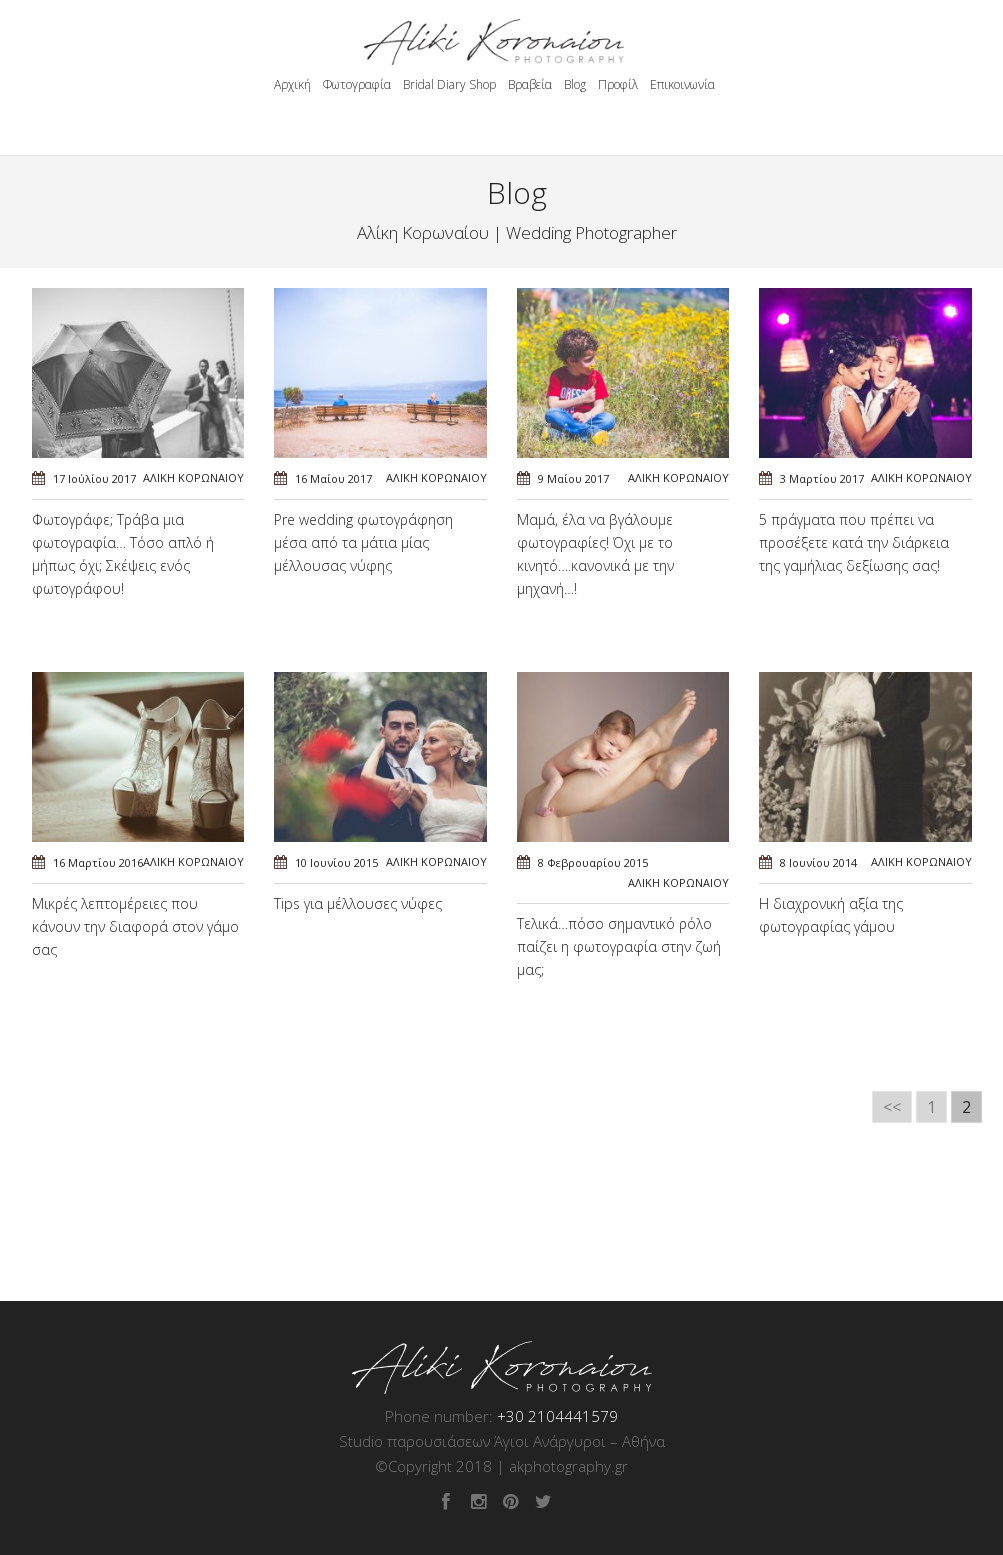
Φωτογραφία (357, 84)
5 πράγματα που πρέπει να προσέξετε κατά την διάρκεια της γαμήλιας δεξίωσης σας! (854, 542)
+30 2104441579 (557, 1416)
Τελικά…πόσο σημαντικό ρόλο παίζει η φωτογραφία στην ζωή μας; (619, 946)
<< (892, 1107)
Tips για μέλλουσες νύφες (358, 903)
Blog (575, 84)
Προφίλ (618, 84)
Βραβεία (530, 84)
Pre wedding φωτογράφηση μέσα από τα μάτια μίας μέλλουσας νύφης (363, 542)
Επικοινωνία (682, 84)
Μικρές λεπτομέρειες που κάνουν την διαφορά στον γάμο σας (135, 926)
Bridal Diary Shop (449, 84)
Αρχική (292, 84)
